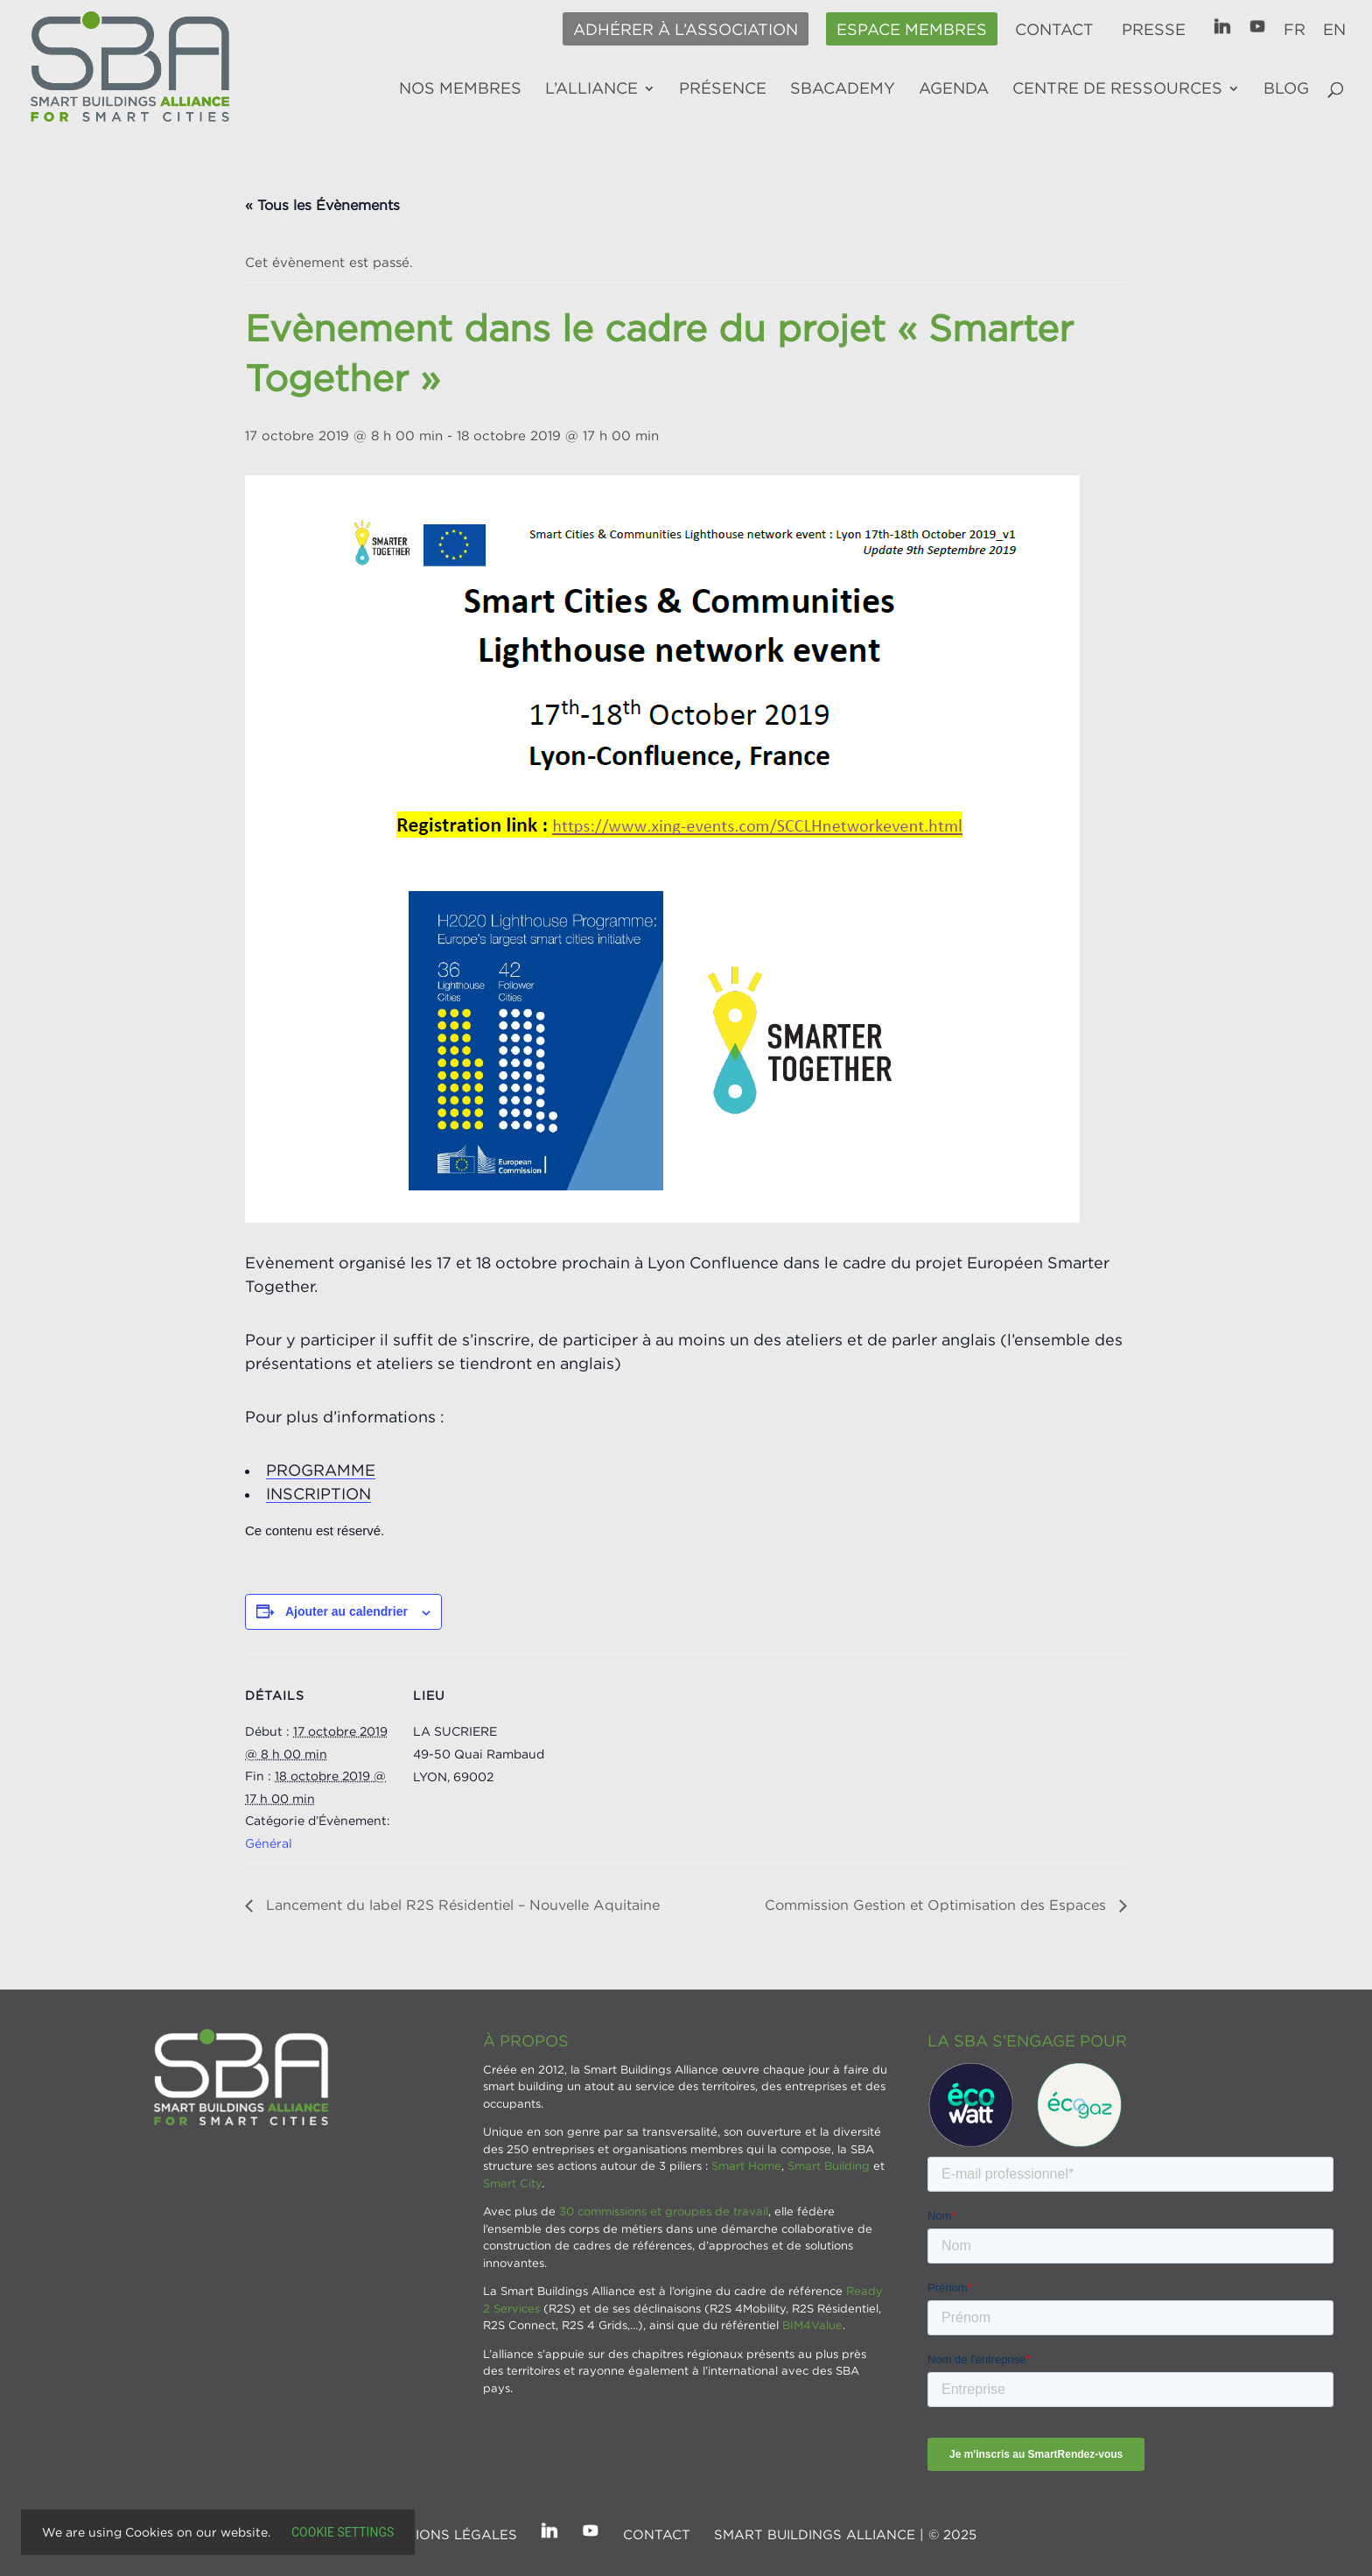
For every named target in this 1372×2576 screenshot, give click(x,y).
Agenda (954, 89)
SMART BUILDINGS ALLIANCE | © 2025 (845, 2534)
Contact (1054, 30)
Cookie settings (342, 2532)
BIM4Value (812, 2325)
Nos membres (460, 89)
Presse (1154, 30)
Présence (722, 89)
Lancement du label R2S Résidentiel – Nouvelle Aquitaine (461, 1905)
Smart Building (829, 2165)
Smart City (512, 2183)
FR (1295, 30)
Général (268, 1843)
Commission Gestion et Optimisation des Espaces (937, 1905)
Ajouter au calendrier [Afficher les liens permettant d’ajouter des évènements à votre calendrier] (346, 1611)
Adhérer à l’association (685, 30)
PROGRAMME (320, 1470)
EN (1334, 30)
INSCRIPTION (318, 1493)
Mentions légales (446, 2534)
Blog (1286, 89)
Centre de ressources (1117, 89)
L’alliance (591, 89)
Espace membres (911, 30)
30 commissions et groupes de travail (663, 2211)
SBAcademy (842, 89)
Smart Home (746, 2165)
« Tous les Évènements (322, 205)
